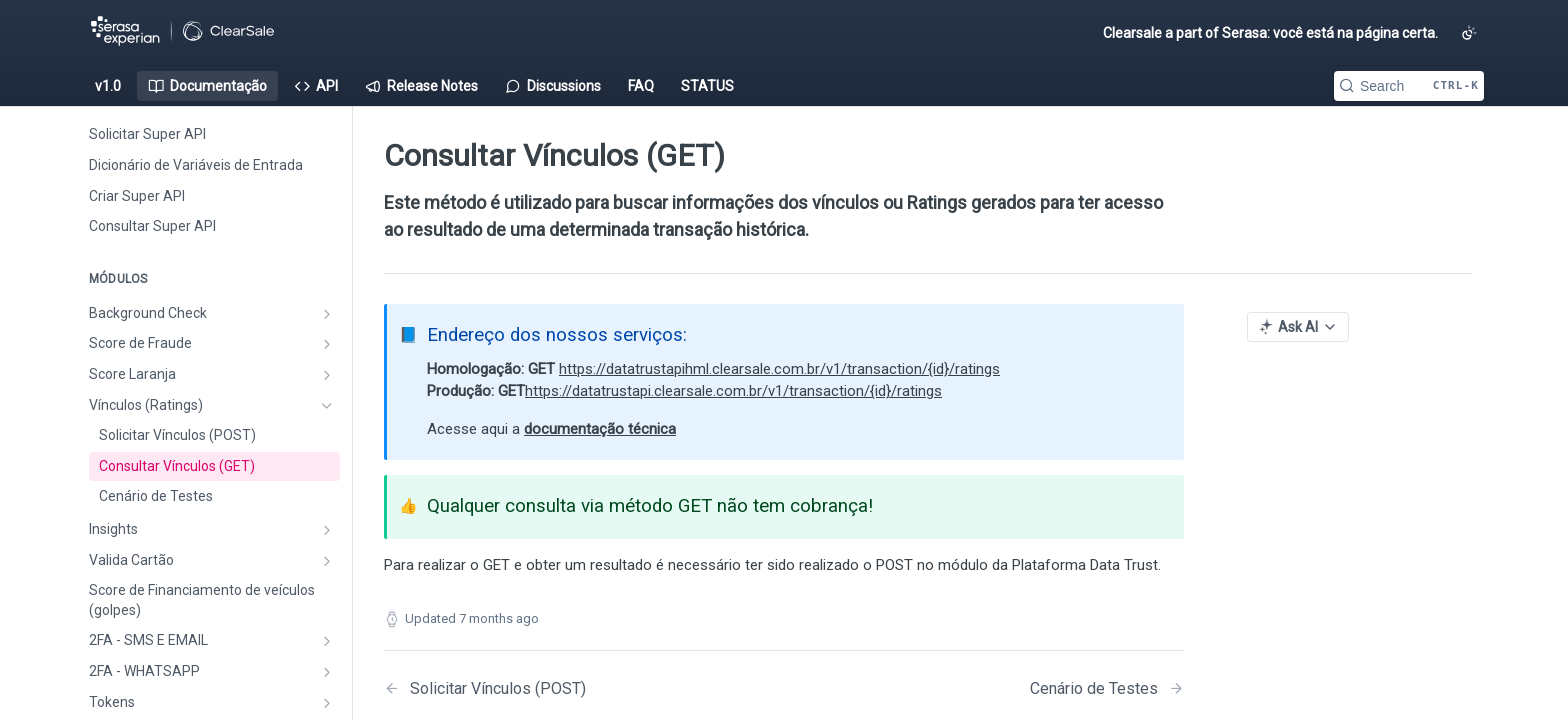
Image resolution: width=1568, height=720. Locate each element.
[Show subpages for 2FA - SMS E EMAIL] (327, 641)
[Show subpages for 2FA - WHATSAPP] (327, 672)
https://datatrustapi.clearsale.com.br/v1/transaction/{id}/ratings (733, 391)
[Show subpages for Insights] (327, 530)
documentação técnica (600, 429)
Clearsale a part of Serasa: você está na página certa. (1270, 33)
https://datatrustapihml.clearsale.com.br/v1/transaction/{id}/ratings (779, 369)
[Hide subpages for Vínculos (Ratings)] (327, 406)
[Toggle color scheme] (1469, 33)
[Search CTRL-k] (1409, 86)
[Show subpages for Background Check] (327, 314)
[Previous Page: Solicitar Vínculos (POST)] (555, 688)
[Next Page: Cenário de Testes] (1107, 688)
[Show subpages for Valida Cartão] (327, 561)
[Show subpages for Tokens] (327, 703)
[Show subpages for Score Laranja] (327, 375)
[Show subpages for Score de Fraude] (327, 344)
